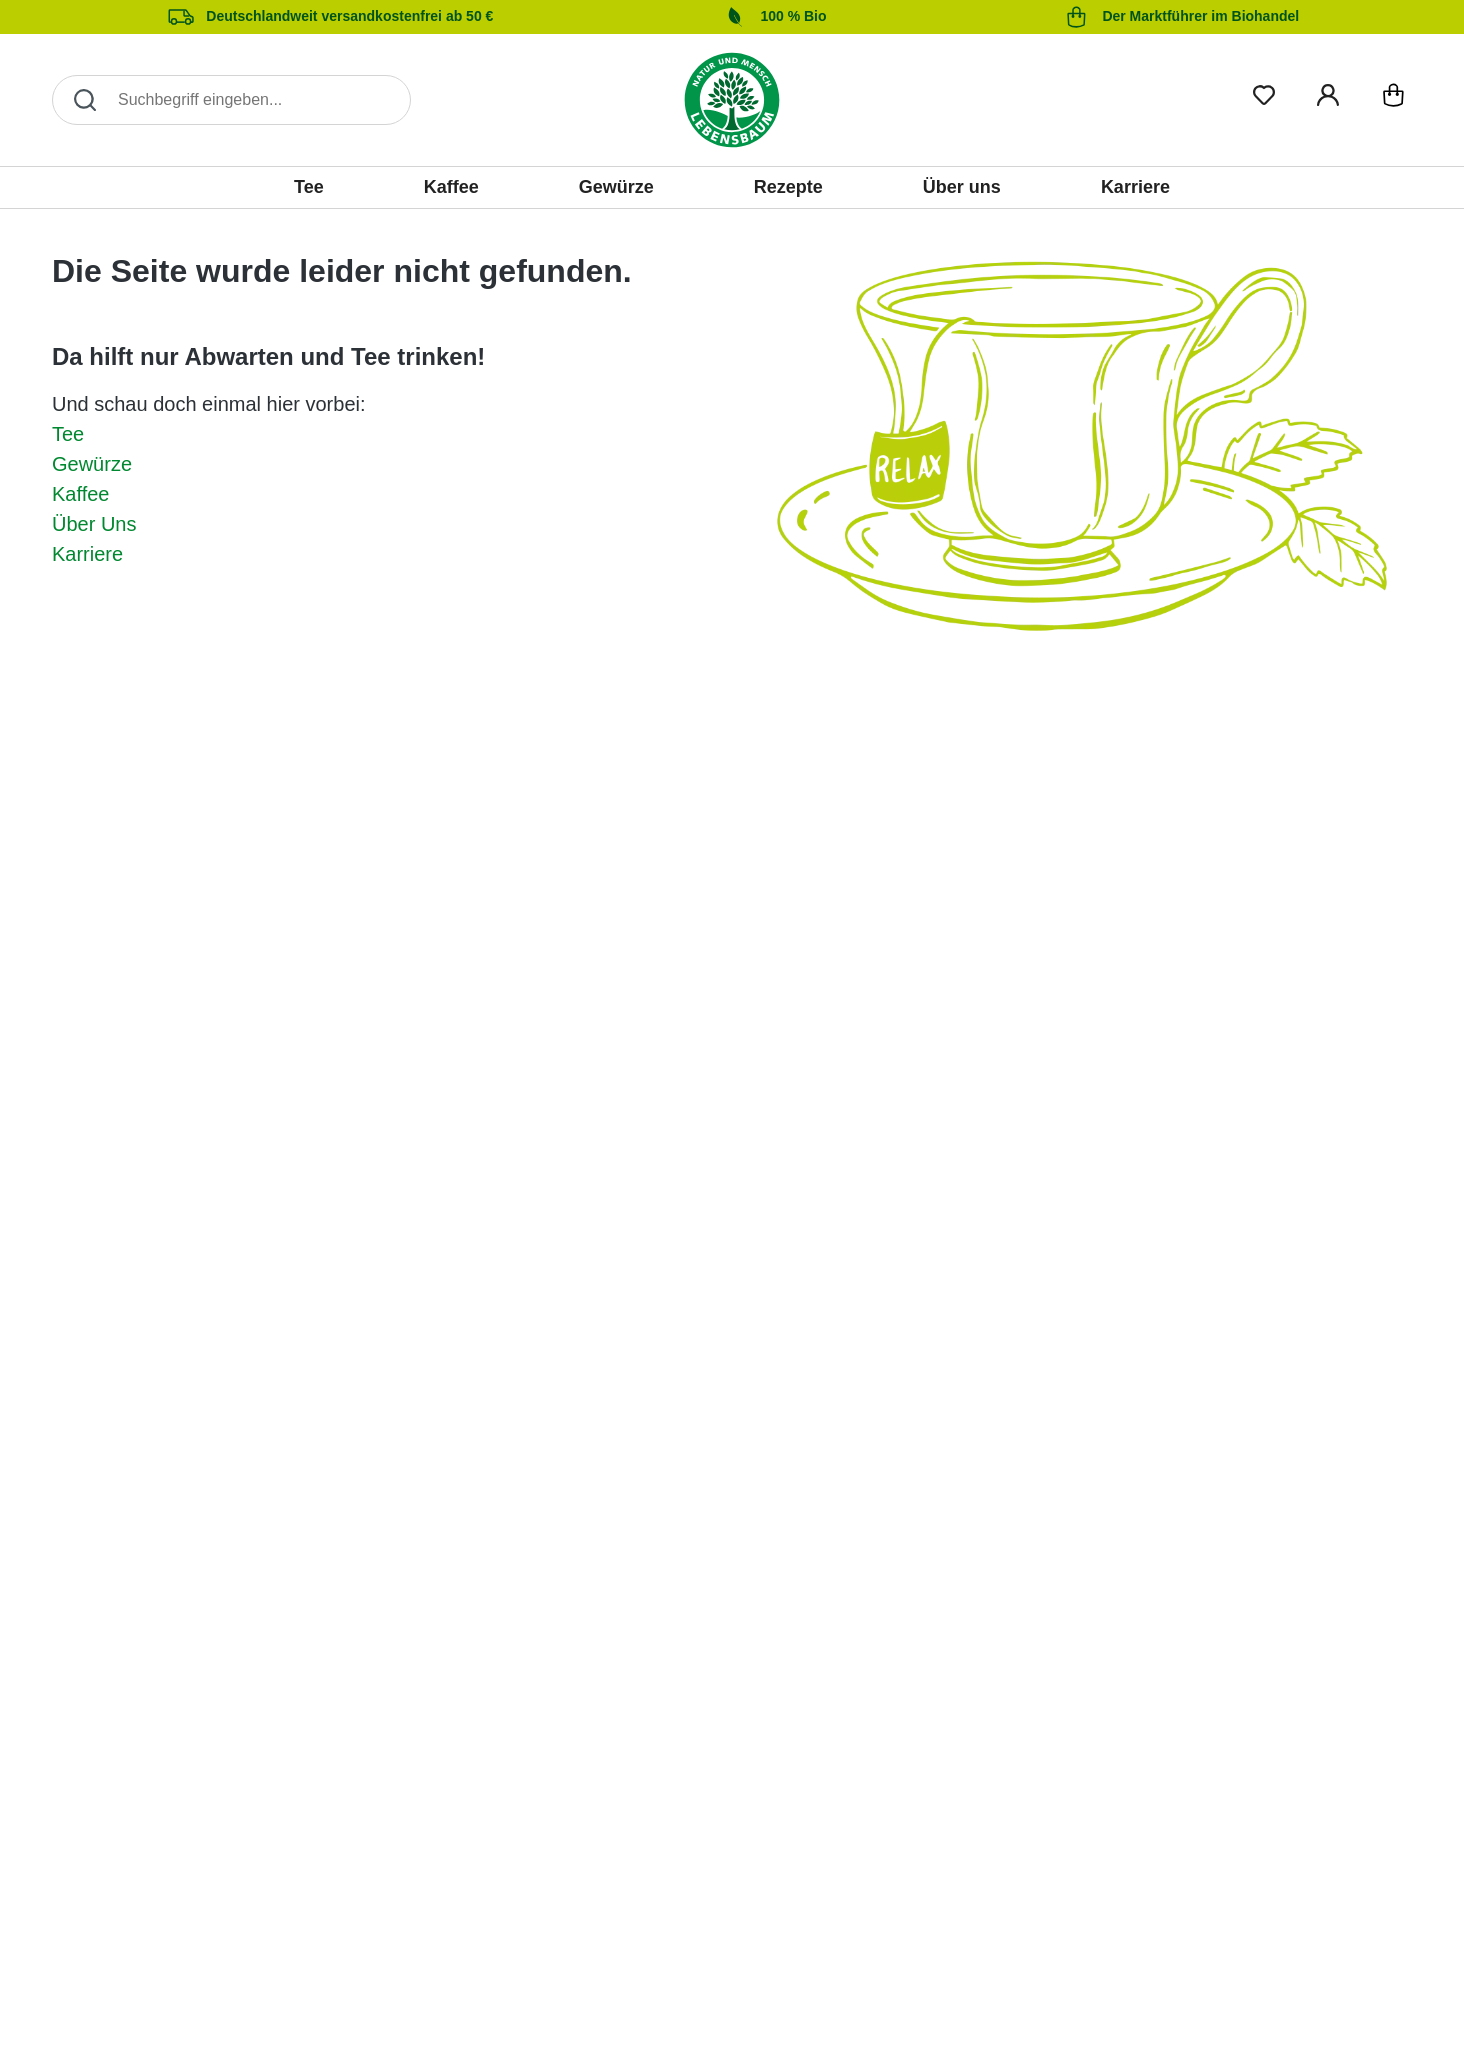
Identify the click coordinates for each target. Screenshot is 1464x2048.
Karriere (87, 554)
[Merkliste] (1264, 91)
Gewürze (92, 464)
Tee (68, 434)
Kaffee (80, 494)
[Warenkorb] (1393, 99)
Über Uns (94, 524)
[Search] (231, 100)
